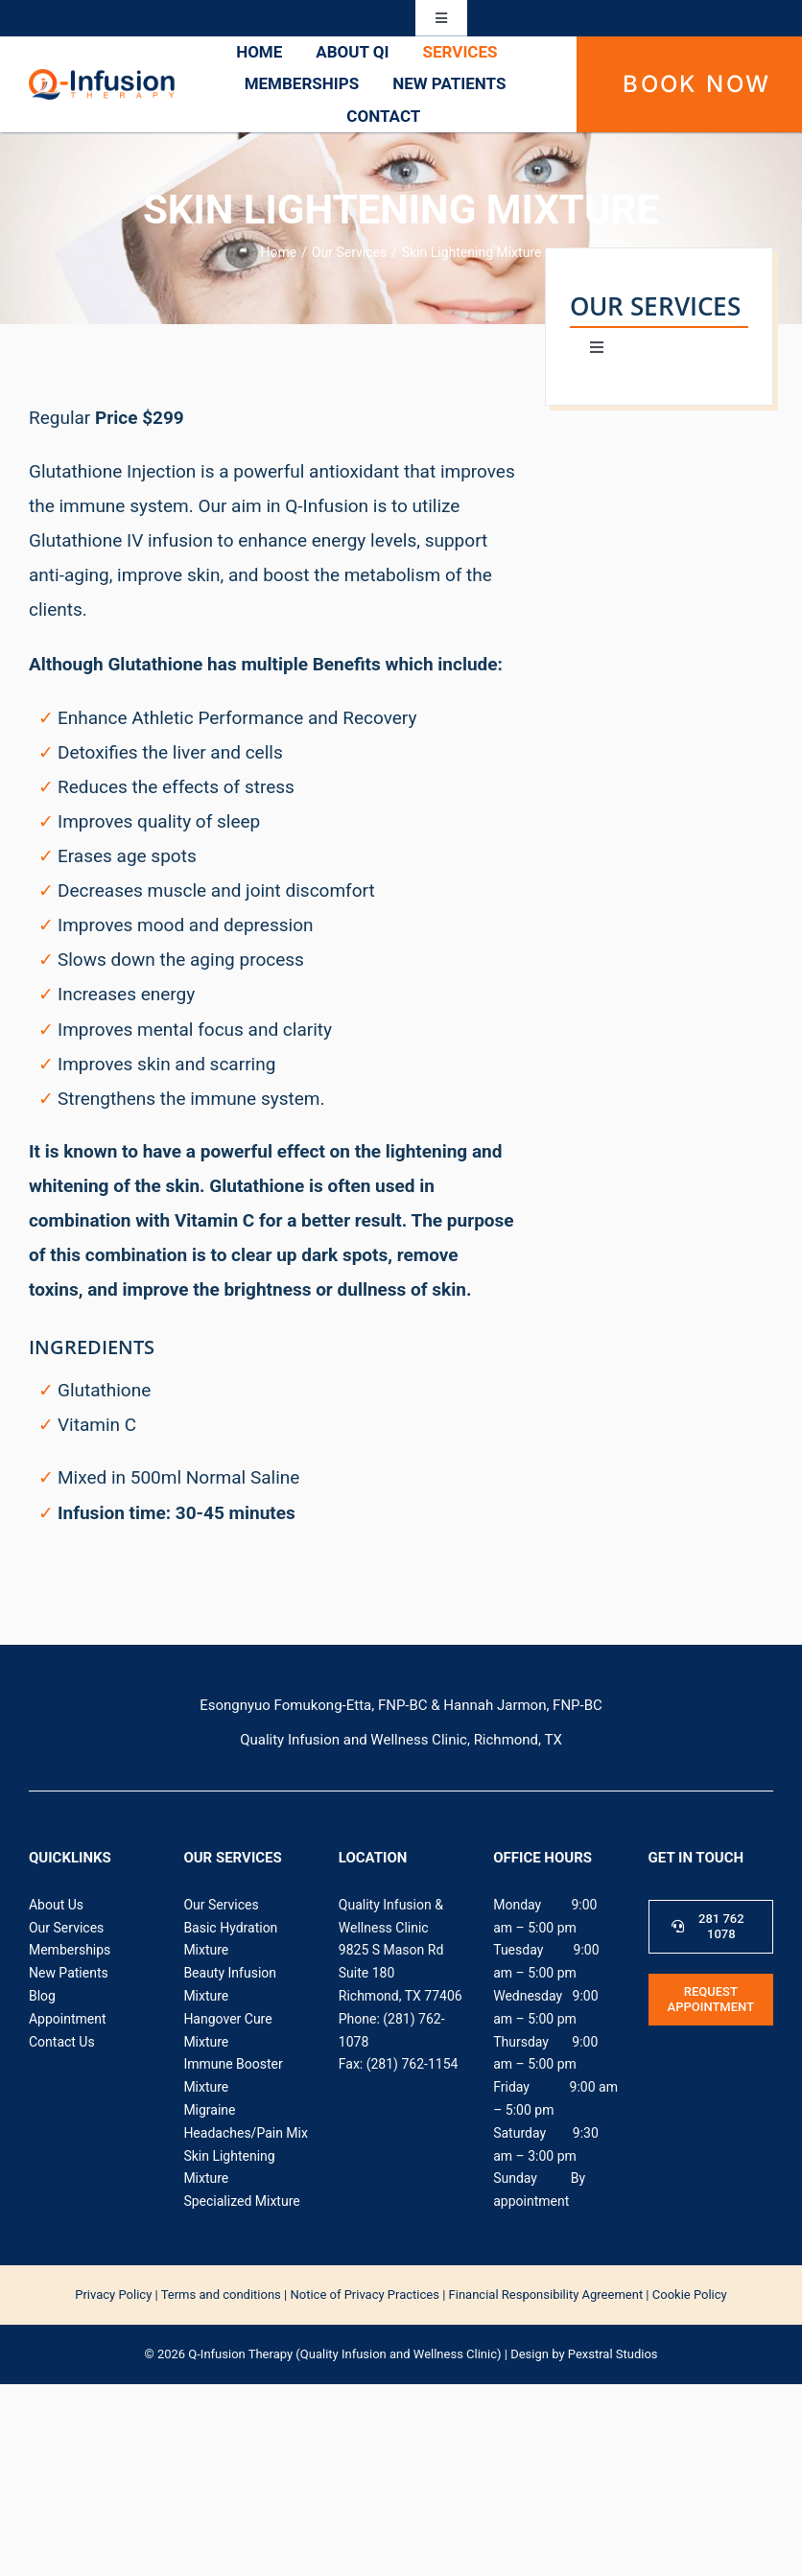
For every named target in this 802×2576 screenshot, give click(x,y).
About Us (56, 1904)
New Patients (68, 1972)
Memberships (69, 1949)
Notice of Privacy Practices (364, 2294)
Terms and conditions (221, 2294)
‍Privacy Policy (113, 2294)
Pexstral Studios (613, 2354)
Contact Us (62, 2041)
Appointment (67, 2018)
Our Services (66, 1927)
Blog (42, 1995)
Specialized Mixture (241, 2201)
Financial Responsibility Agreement (546, 2294)
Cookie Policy (689, 2294)
